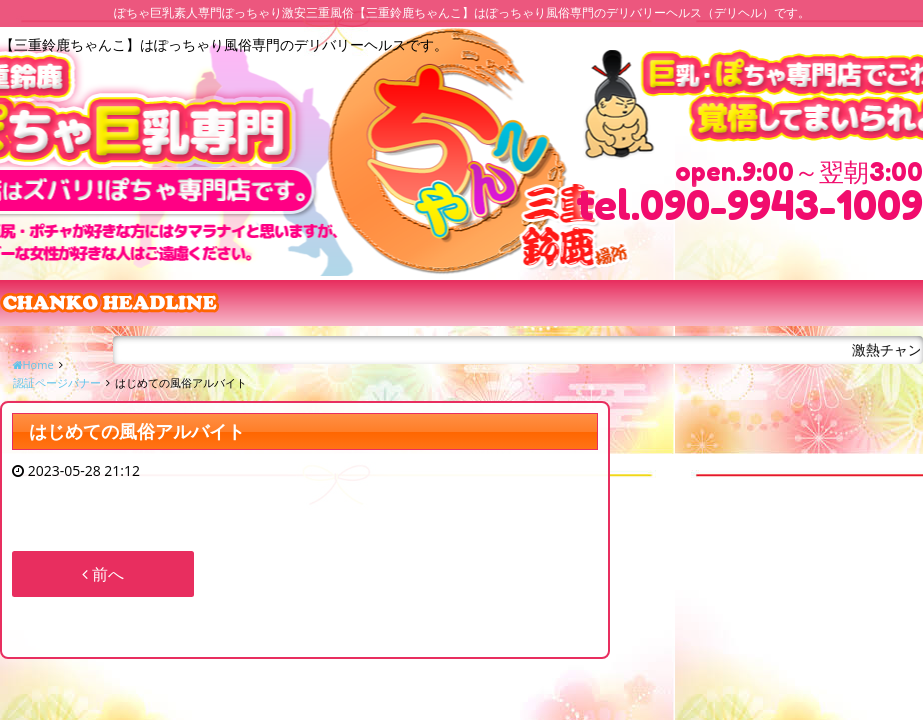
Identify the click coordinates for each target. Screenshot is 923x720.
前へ (103, 574)
